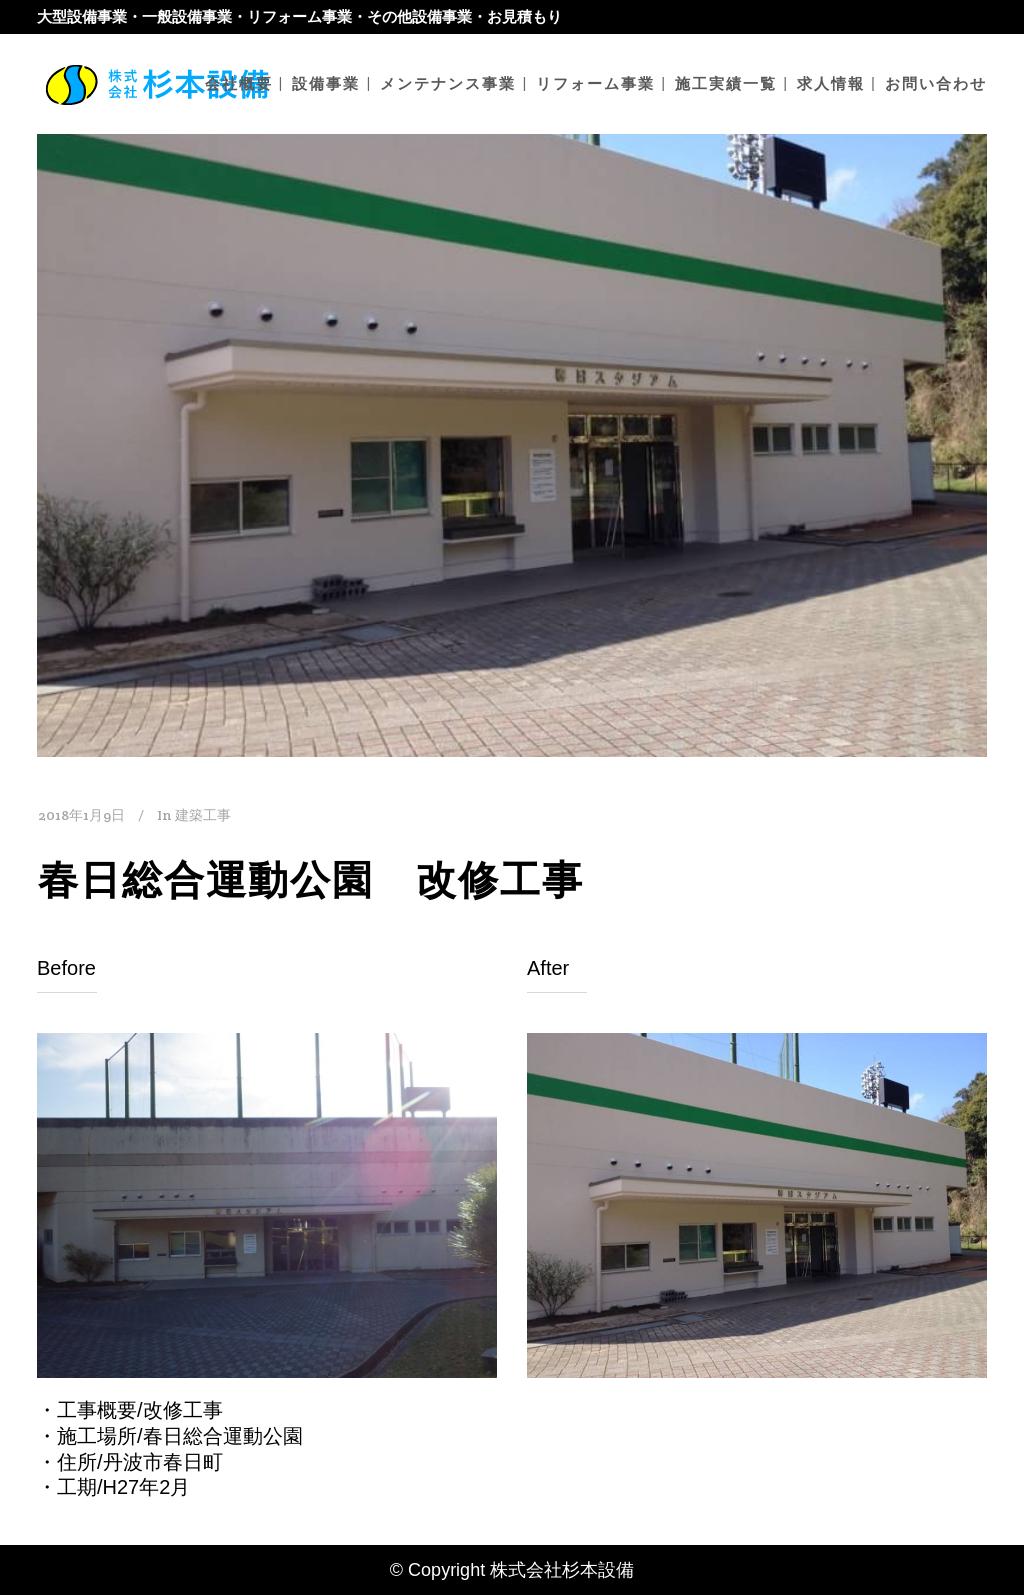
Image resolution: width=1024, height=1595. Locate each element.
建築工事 (203, 815)
